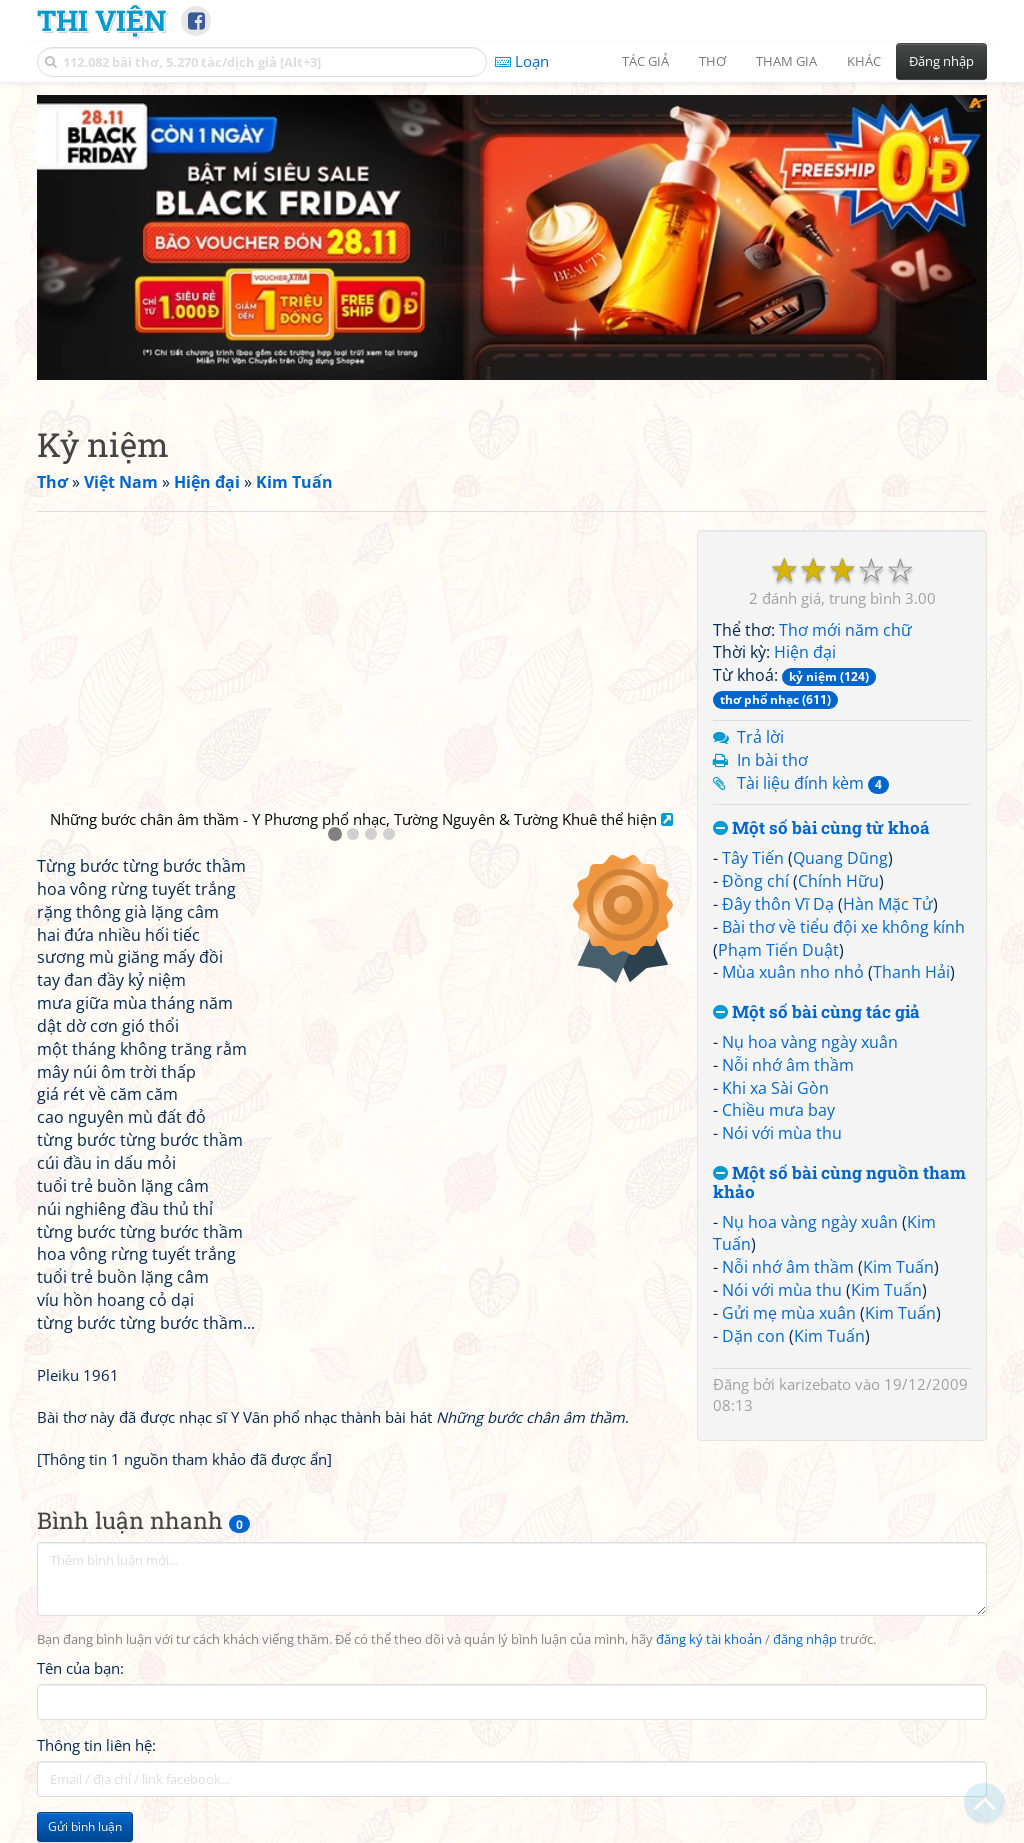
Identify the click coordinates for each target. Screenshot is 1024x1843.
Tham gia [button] (786, 61)
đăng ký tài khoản (709, 1639)
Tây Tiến (753, 858)
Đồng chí (755, 881)
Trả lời (760, 737)
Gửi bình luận (85, 1826)
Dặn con (753, 1336)
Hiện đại (805, 652)
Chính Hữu (838, 881)
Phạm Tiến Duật (778, 950)
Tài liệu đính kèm (813, 783)
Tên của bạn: (80, 1668)
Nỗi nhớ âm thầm (788, 1065)
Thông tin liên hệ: (96, 1745)
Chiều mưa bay (778, 1110)
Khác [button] (864, 61)
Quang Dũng (840, 858)
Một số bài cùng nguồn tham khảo (839, 1182)
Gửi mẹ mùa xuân (789, 1313)
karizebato (815, 1384)
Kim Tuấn (898, 1267)
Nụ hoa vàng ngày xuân (810, 1042)
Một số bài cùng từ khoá (821, 828)
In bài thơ (772, 760)
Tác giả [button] (645, 61)
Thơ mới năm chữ (845, 630)
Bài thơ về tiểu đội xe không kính (843, 927)
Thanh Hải (911, 972)
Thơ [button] (712, 61)
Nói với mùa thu (782, 1133)
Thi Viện (101, 20)
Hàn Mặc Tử (888, 904)
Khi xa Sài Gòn (775, 1088)
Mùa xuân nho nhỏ (793, 972)
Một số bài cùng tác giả (816, 1012)
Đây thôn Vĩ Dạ (778, 904)
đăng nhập (805, 1639)
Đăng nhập (941, 61)
